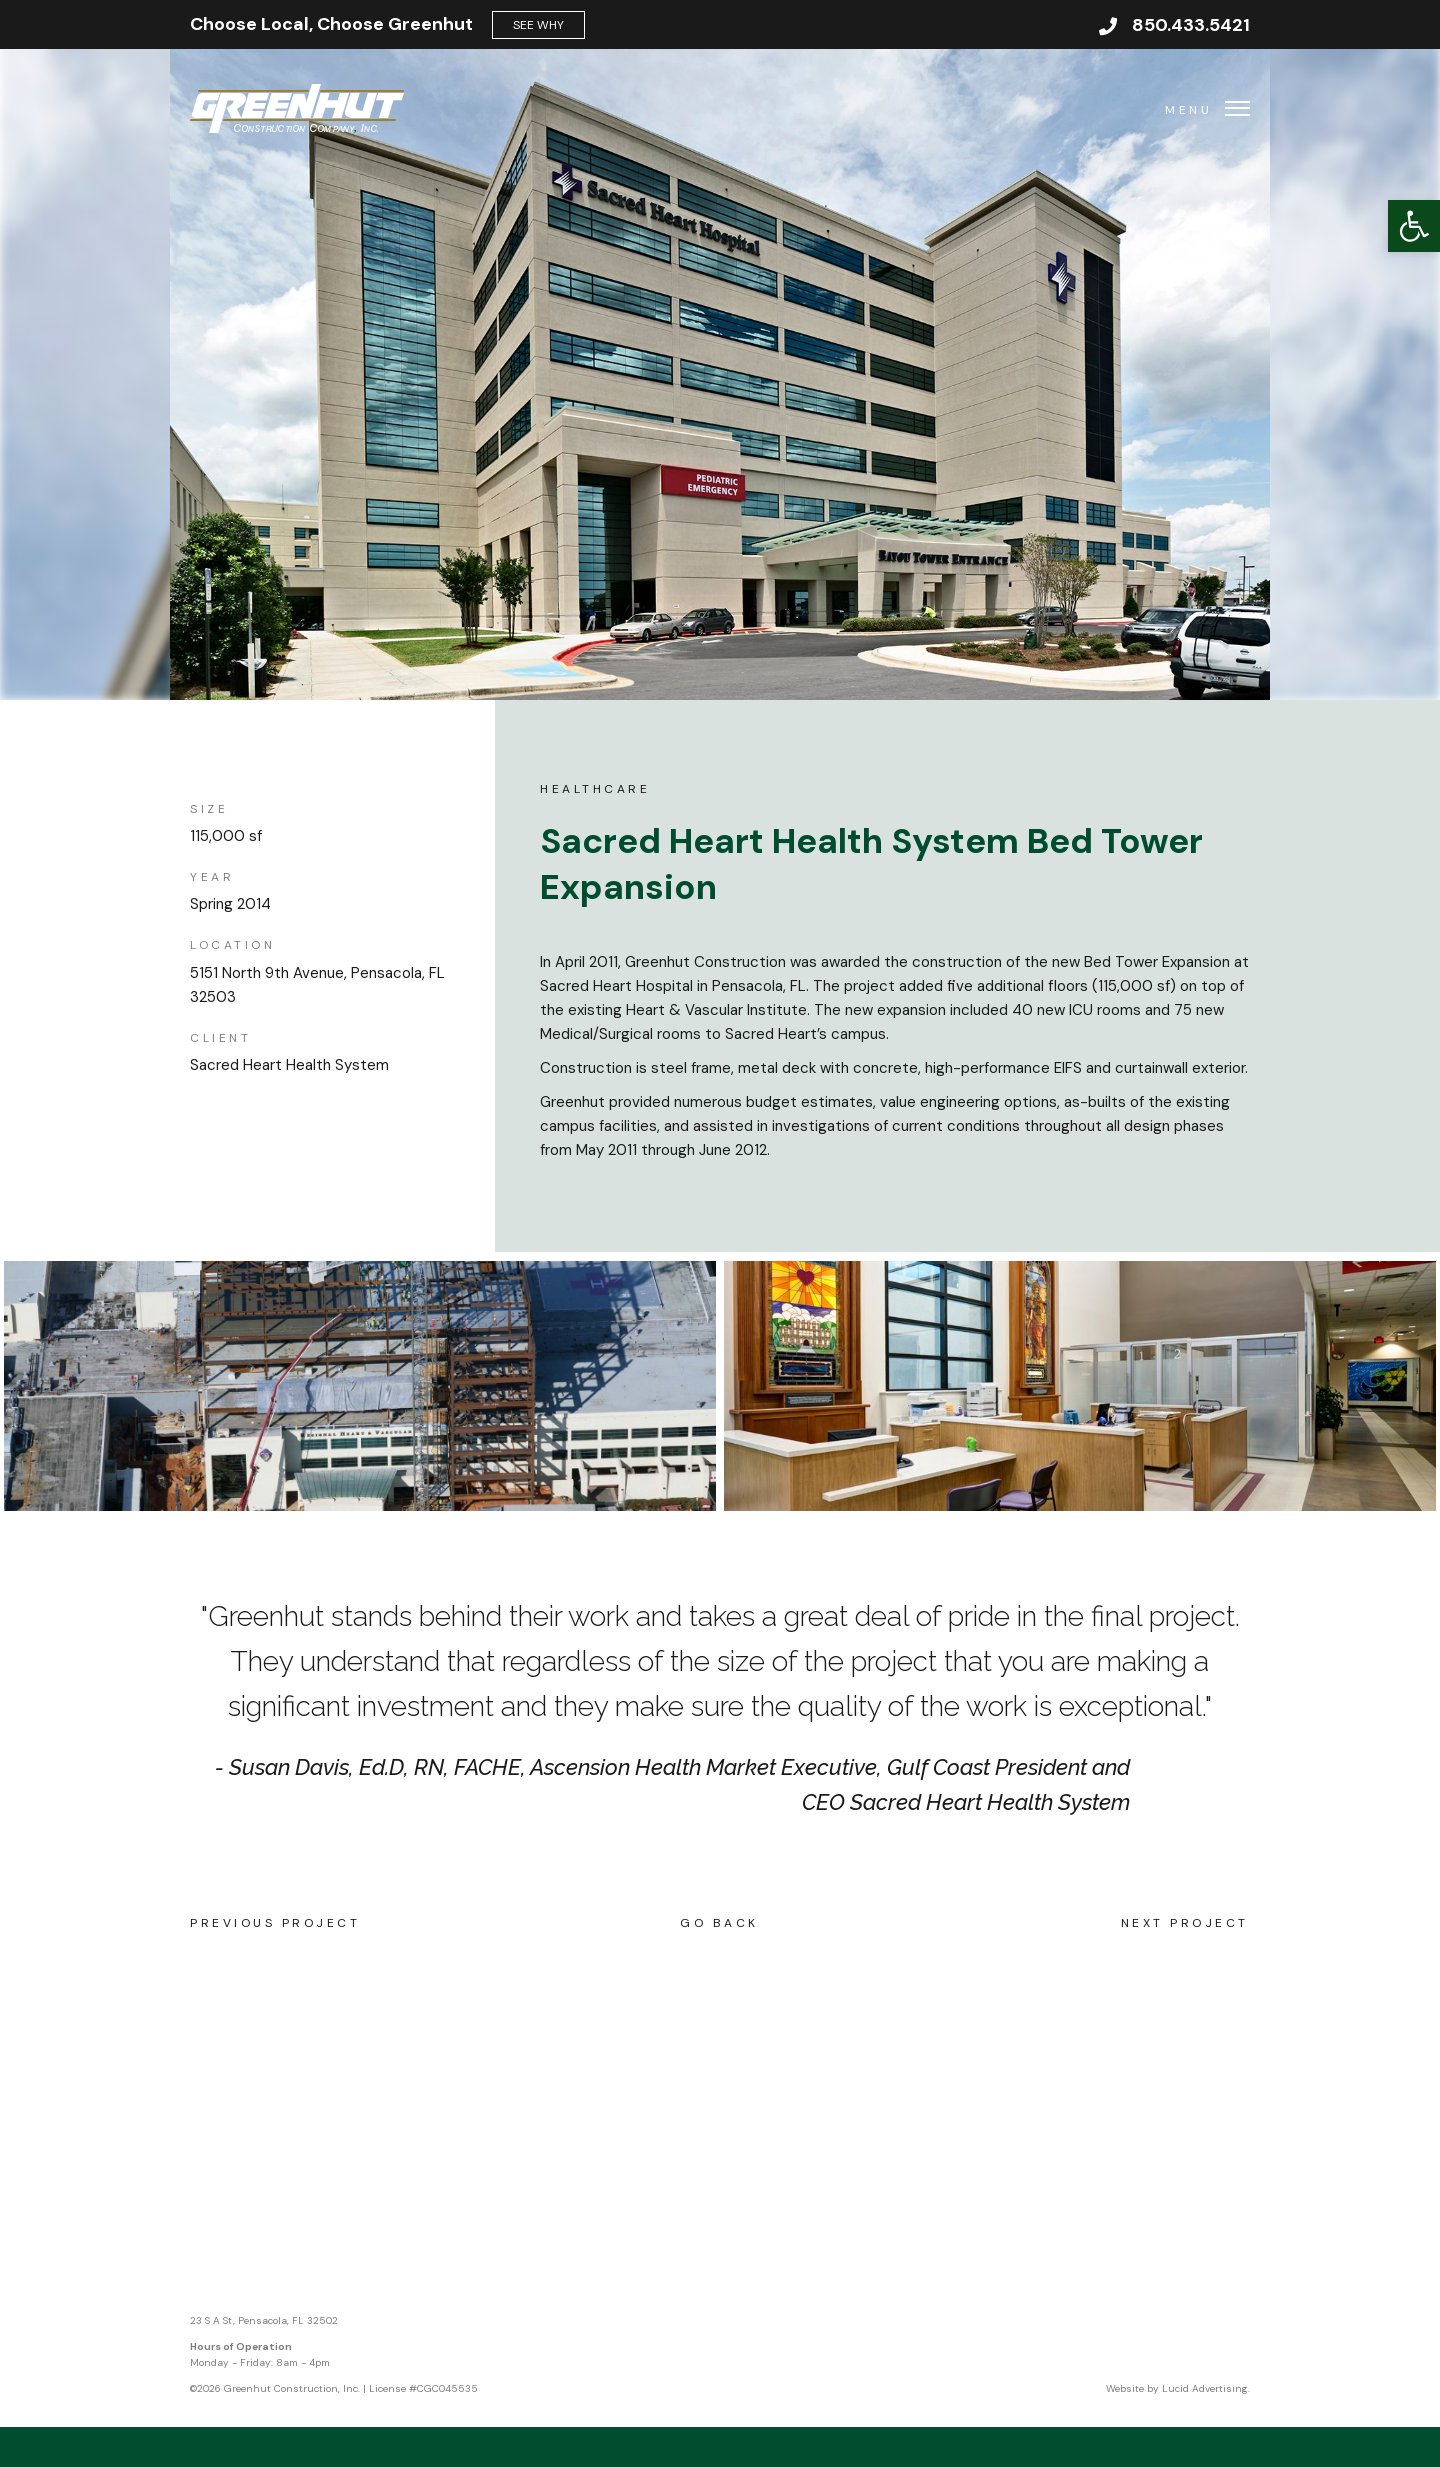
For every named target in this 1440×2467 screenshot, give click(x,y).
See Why (538, 25)
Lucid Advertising (1205, 2388)
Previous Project (275, 1923)
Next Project (1185, 1923)
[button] (1414, 226)
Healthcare (595, 789)
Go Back (719, 1923)
